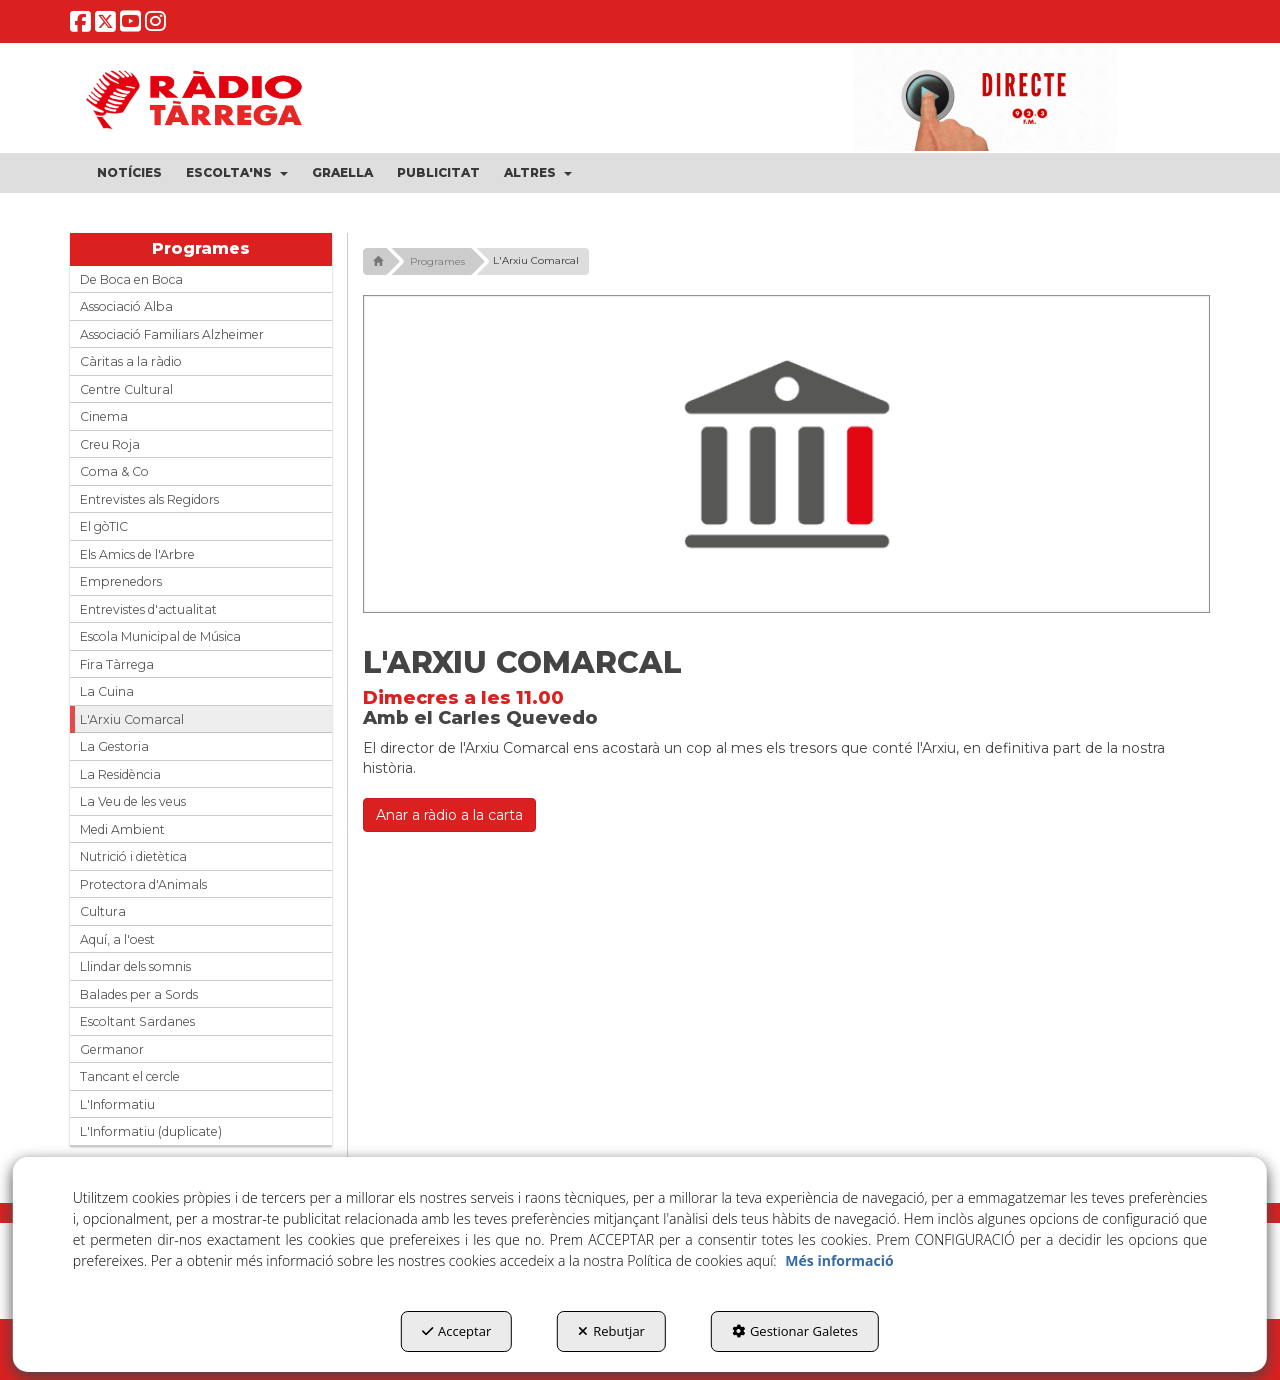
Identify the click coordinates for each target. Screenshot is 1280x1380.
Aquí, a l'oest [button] (117, 939)
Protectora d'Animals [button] (143, 884)
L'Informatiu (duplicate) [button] (151, 1131)
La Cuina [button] (107, 691)
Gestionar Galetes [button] (795, 1331)
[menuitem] (129, 173)
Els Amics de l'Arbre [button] (137, 554)
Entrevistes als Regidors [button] (149, 499)
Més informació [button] (839, 1260)
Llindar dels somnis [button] (135, 966)
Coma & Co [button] (114, 471)
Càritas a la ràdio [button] (131, 361)
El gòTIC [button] (104, 526)
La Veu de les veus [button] (133, 801)
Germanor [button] (112, 1049)
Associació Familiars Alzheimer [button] (172, 334)
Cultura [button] (103, 911)
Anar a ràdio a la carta (449, 815)
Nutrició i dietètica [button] (133, 856)
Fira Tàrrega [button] (117, 664)
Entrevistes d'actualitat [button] (148, 609)
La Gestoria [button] (114, 746)
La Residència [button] (120, 774)
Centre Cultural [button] (126, 389)
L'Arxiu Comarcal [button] (132, 719)
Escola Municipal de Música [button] (160, 636)
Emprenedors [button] (121, 581)
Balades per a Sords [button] (139, 994)
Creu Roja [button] (110, 444)
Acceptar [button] (456, 1331)
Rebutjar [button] (611, 1331)
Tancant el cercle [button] (130, 1076)
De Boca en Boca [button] (131, 279)
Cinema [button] (104, 416)
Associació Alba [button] (126, 306)
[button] (80, 25)
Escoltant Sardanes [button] (137, 1021)
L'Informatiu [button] (117, 1104)
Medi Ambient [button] (122, 829)
